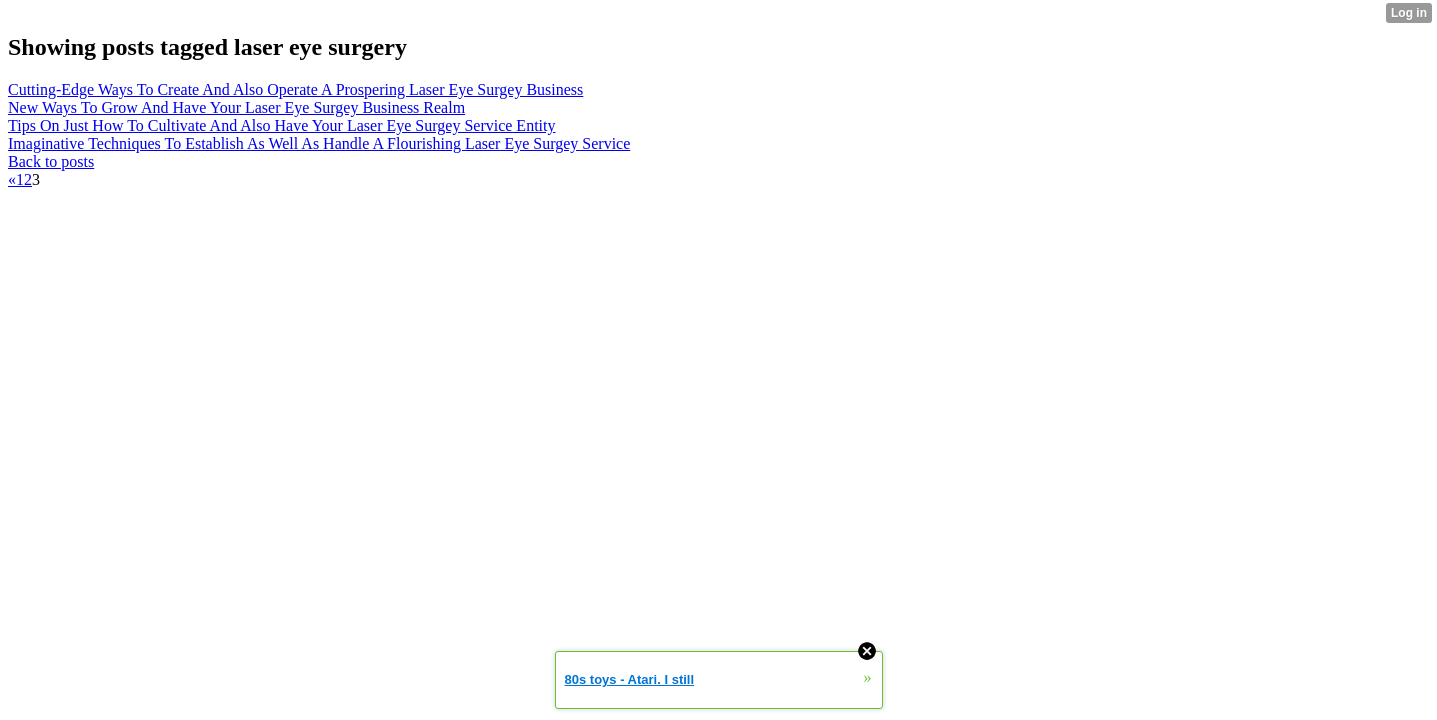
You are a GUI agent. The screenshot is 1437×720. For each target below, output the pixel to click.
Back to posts (51, 161)
